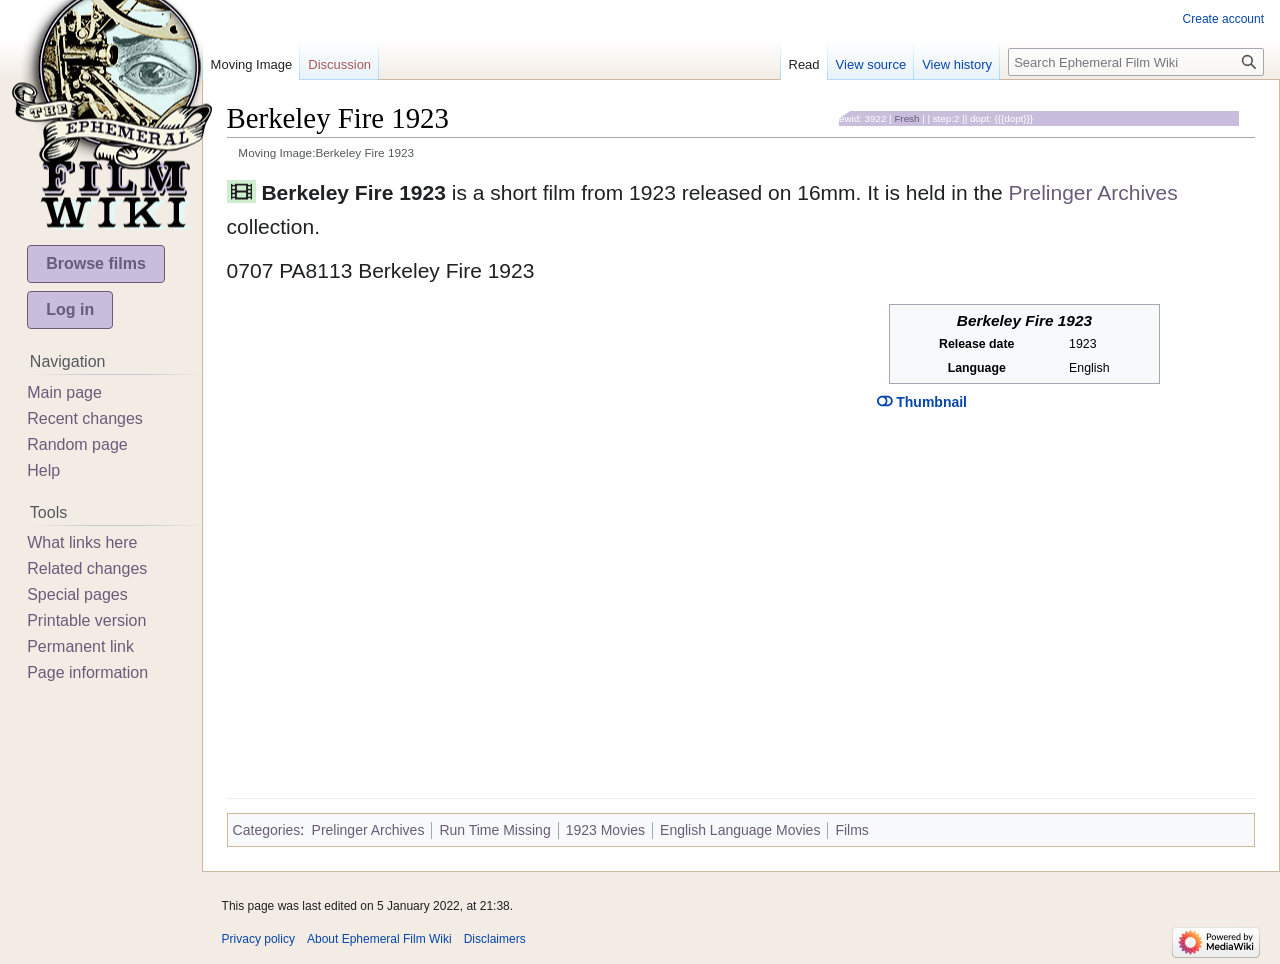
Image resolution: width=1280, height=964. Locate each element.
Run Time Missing (494, 830)
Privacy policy (258, 939)
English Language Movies (740, 830)
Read (804, 64)
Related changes (87, 568)
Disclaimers (495, 939)
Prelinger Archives (1093, 192)
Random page (77, 444)
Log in (70, 309)
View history (957, 64)
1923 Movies (605, 830)
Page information (87, 672)
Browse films (96, 263)
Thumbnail (922, 402)
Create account (1223, 19)
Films (851, 830)
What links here (82, 542)
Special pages (77, 594)
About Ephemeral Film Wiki (379, 939)
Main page (64, 392)
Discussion (339, 64)
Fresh (906, 118)
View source (871, 64)
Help (43, 470)
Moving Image (252, 64)
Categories (267, 830)
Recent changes (85, 418)
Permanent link (80, 646)
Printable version (86, 620)
